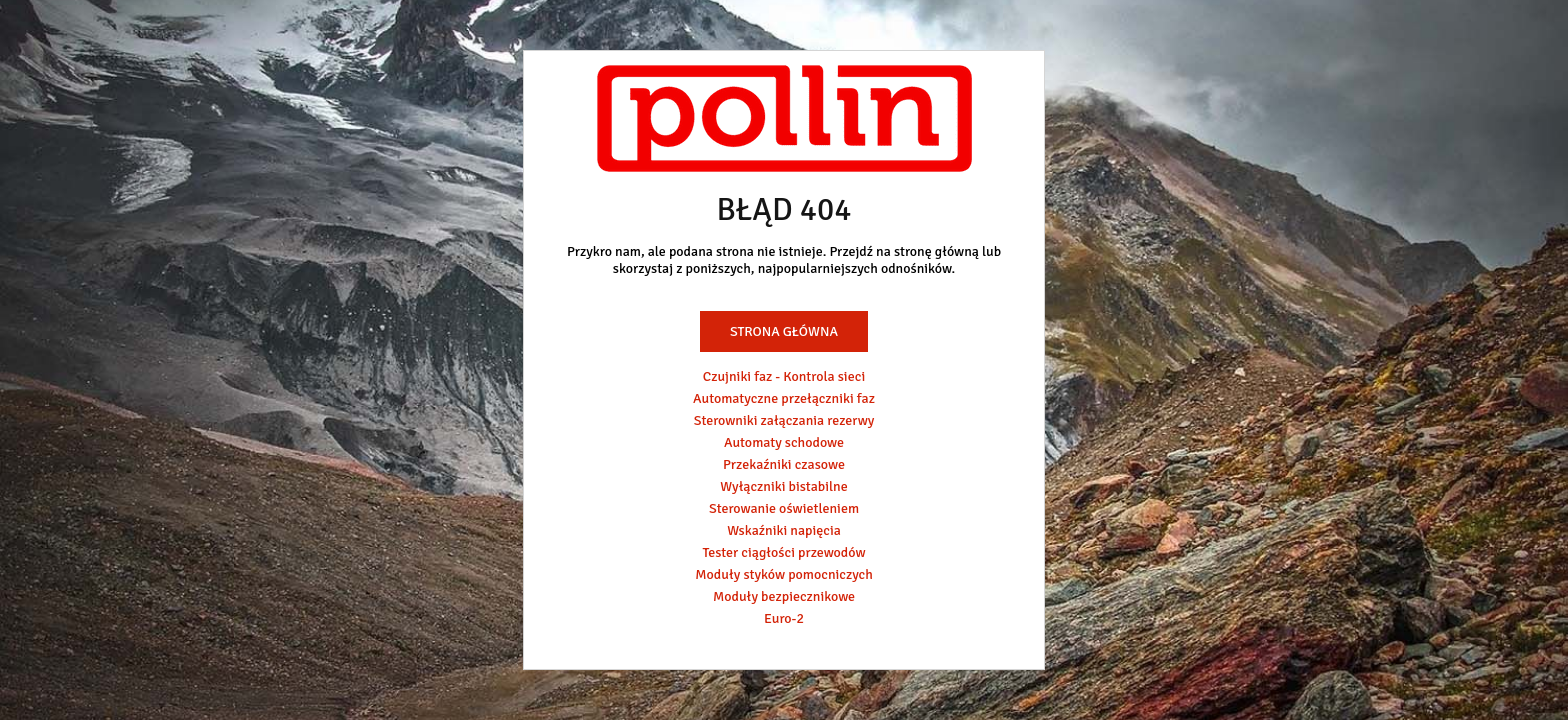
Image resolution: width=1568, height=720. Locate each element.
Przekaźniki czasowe (784, 464)
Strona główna (784, 331)
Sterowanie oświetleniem (784, 508)
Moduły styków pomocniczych (784, 574)
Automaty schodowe (784, 442)
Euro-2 (784, 618)
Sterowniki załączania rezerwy (784, 420)
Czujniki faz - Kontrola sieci (784, 376)
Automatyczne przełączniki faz (784, 398)
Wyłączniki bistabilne (784, 486)
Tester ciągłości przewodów (783, 552)
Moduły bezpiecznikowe (784, 596)
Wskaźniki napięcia (784, 530)
